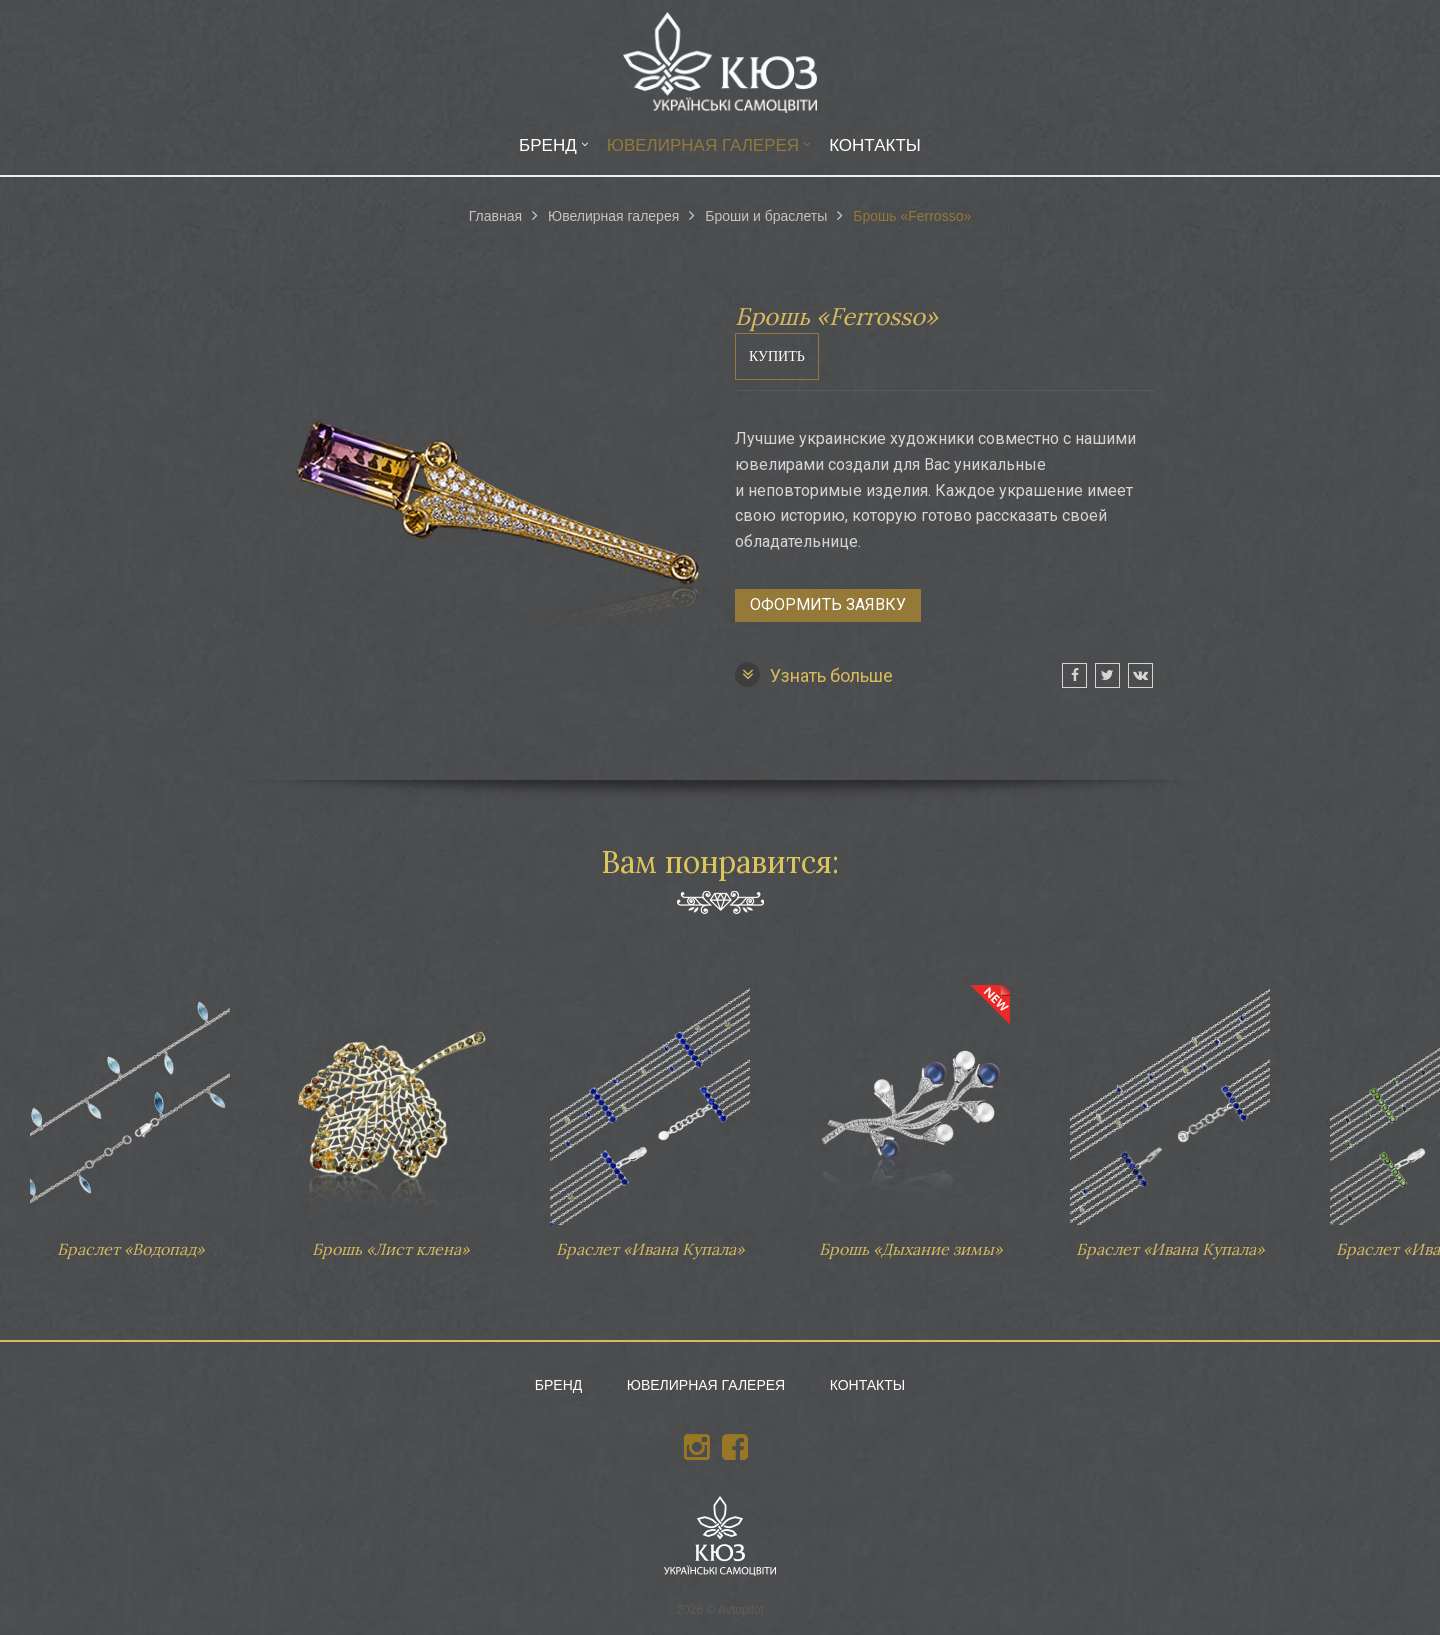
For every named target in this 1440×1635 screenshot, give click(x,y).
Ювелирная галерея (703, 145)
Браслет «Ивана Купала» (650, 1112)
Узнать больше (814, 674)
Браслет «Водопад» (130, 1112)
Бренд (548, 145)
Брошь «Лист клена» (390, 1112)
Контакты (875, 145)
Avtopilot (741, 1610)
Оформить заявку (828, 604)
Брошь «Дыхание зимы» (910, 1112)
